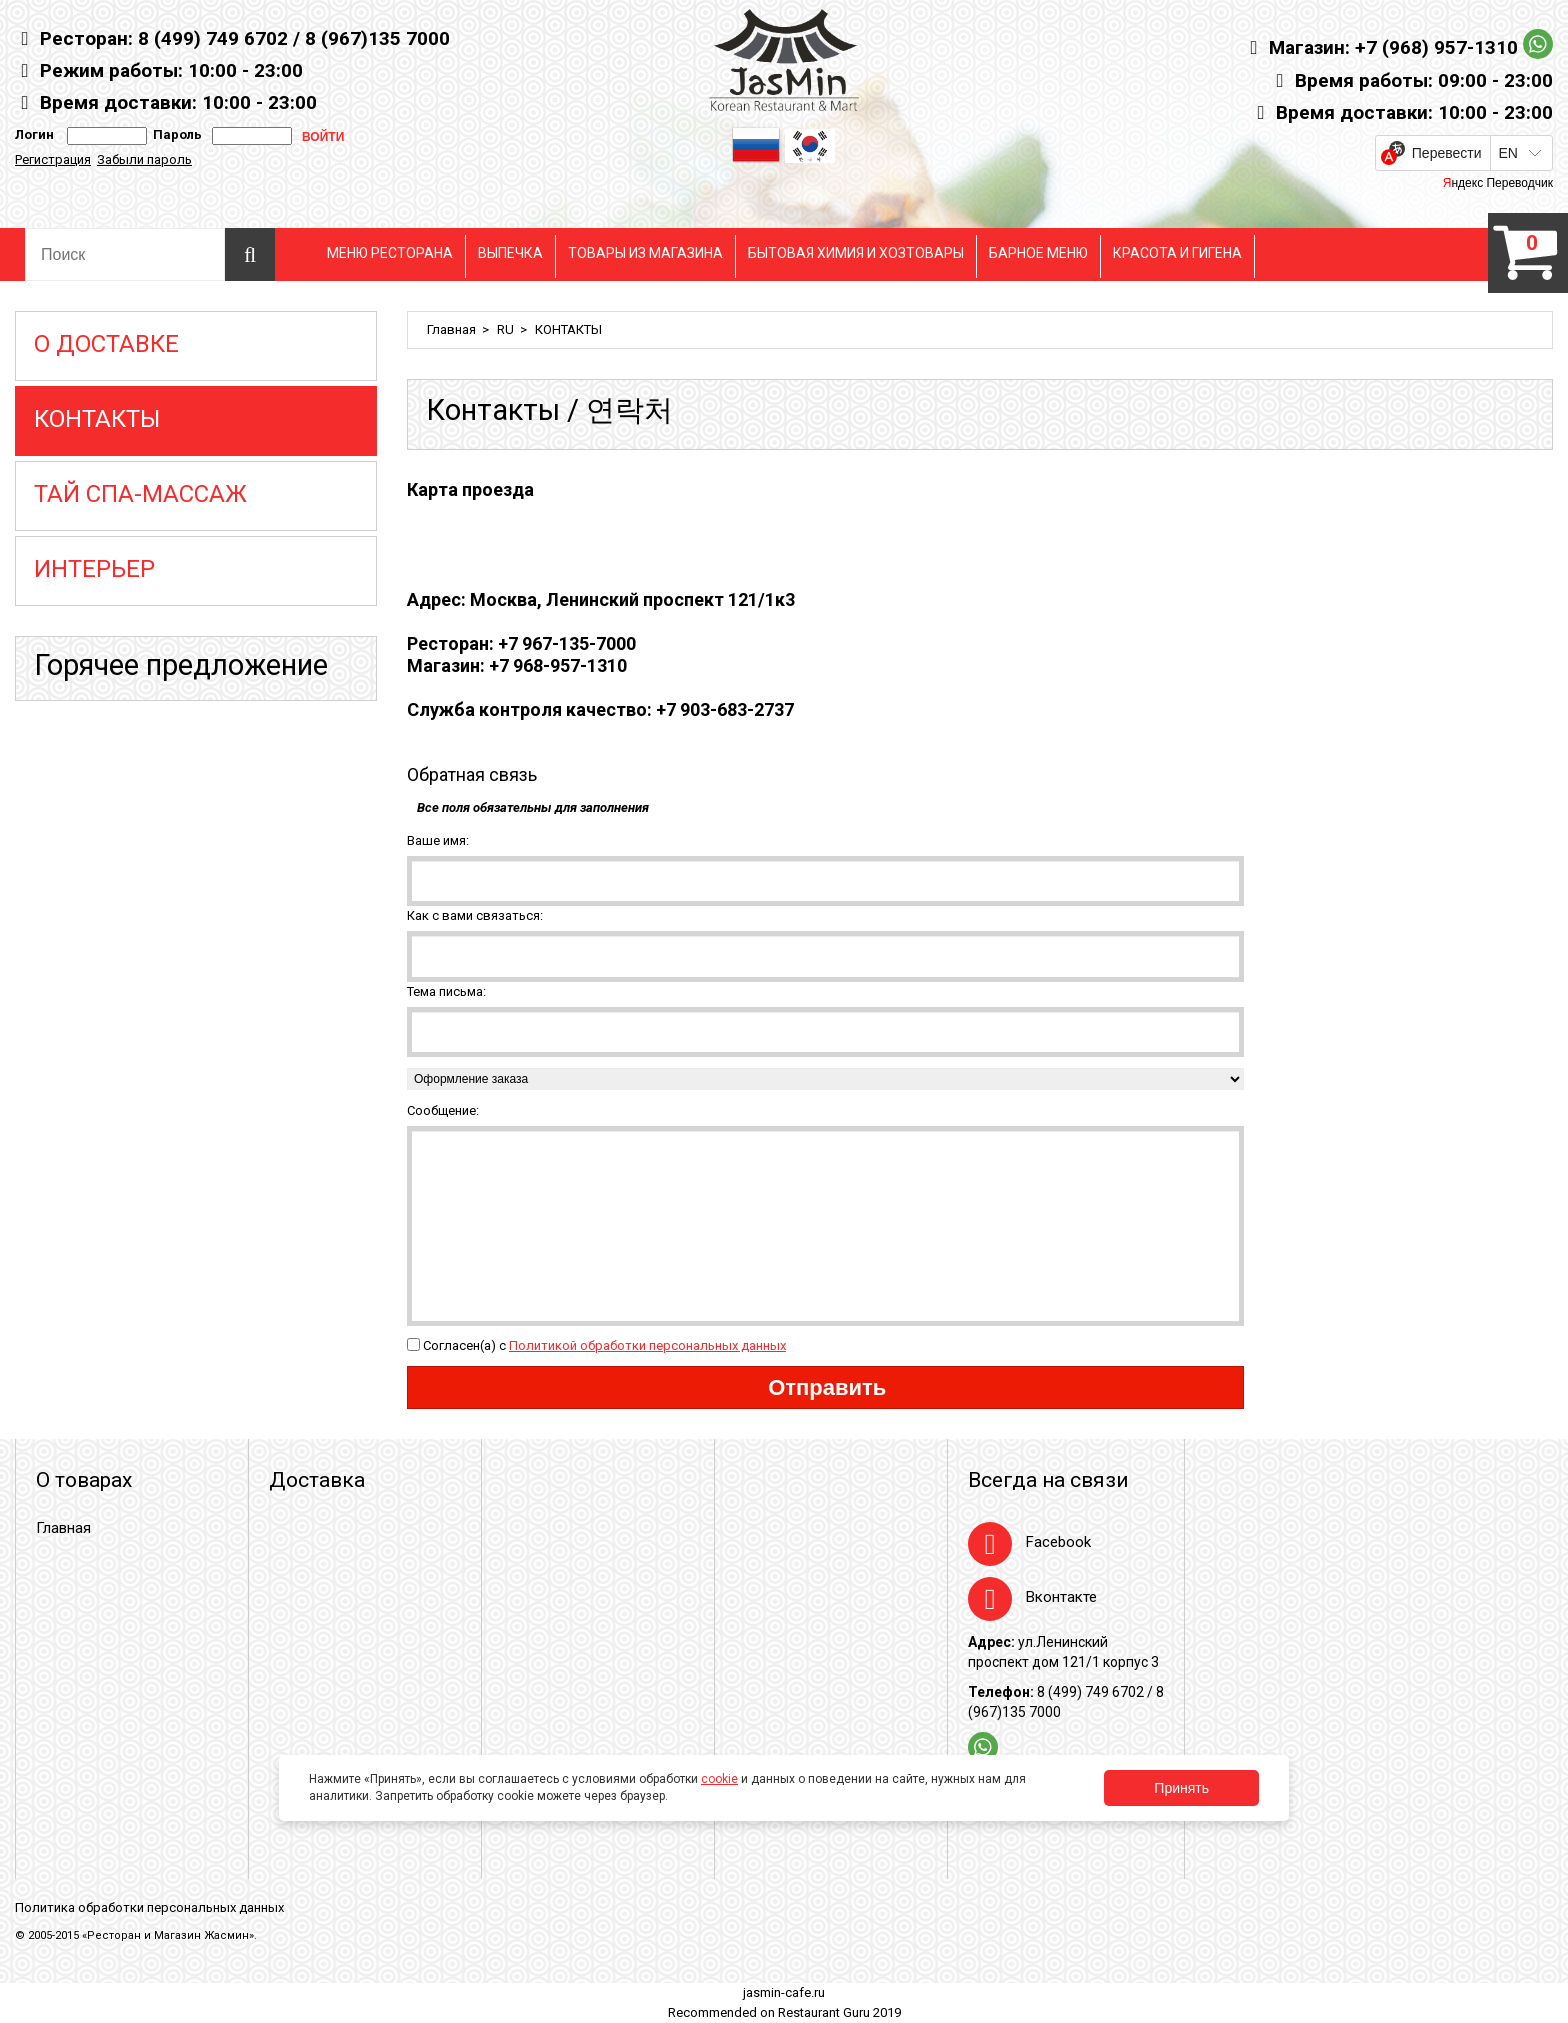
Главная (451, 329)
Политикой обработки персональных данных (647, 1345)
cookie (719, 1779)
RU (505, 329)
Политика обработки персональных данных (149, 1907)
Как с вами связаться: (475, 915)
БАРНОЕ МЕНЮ (1038, 253)
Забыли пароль (144, 159)
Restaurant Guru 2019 (839, 2012)
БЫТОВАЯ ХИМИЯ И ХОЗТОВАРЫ (856, 253)
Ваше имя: (438, 840)
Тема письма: (446, 991)
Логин (34, 134)
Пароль (174, 134)
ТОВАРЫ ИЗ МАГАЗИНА (645, 253)
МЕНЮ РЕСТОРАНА (390, 253)
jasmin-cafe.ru (784, 1992)
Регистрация (53, 159)
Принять (1181, 1788)
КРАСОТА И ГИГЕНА (1177, 253)
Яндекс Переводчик (1498, 183)
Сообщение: (443, 1110)
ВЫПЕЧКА (510, 253)
